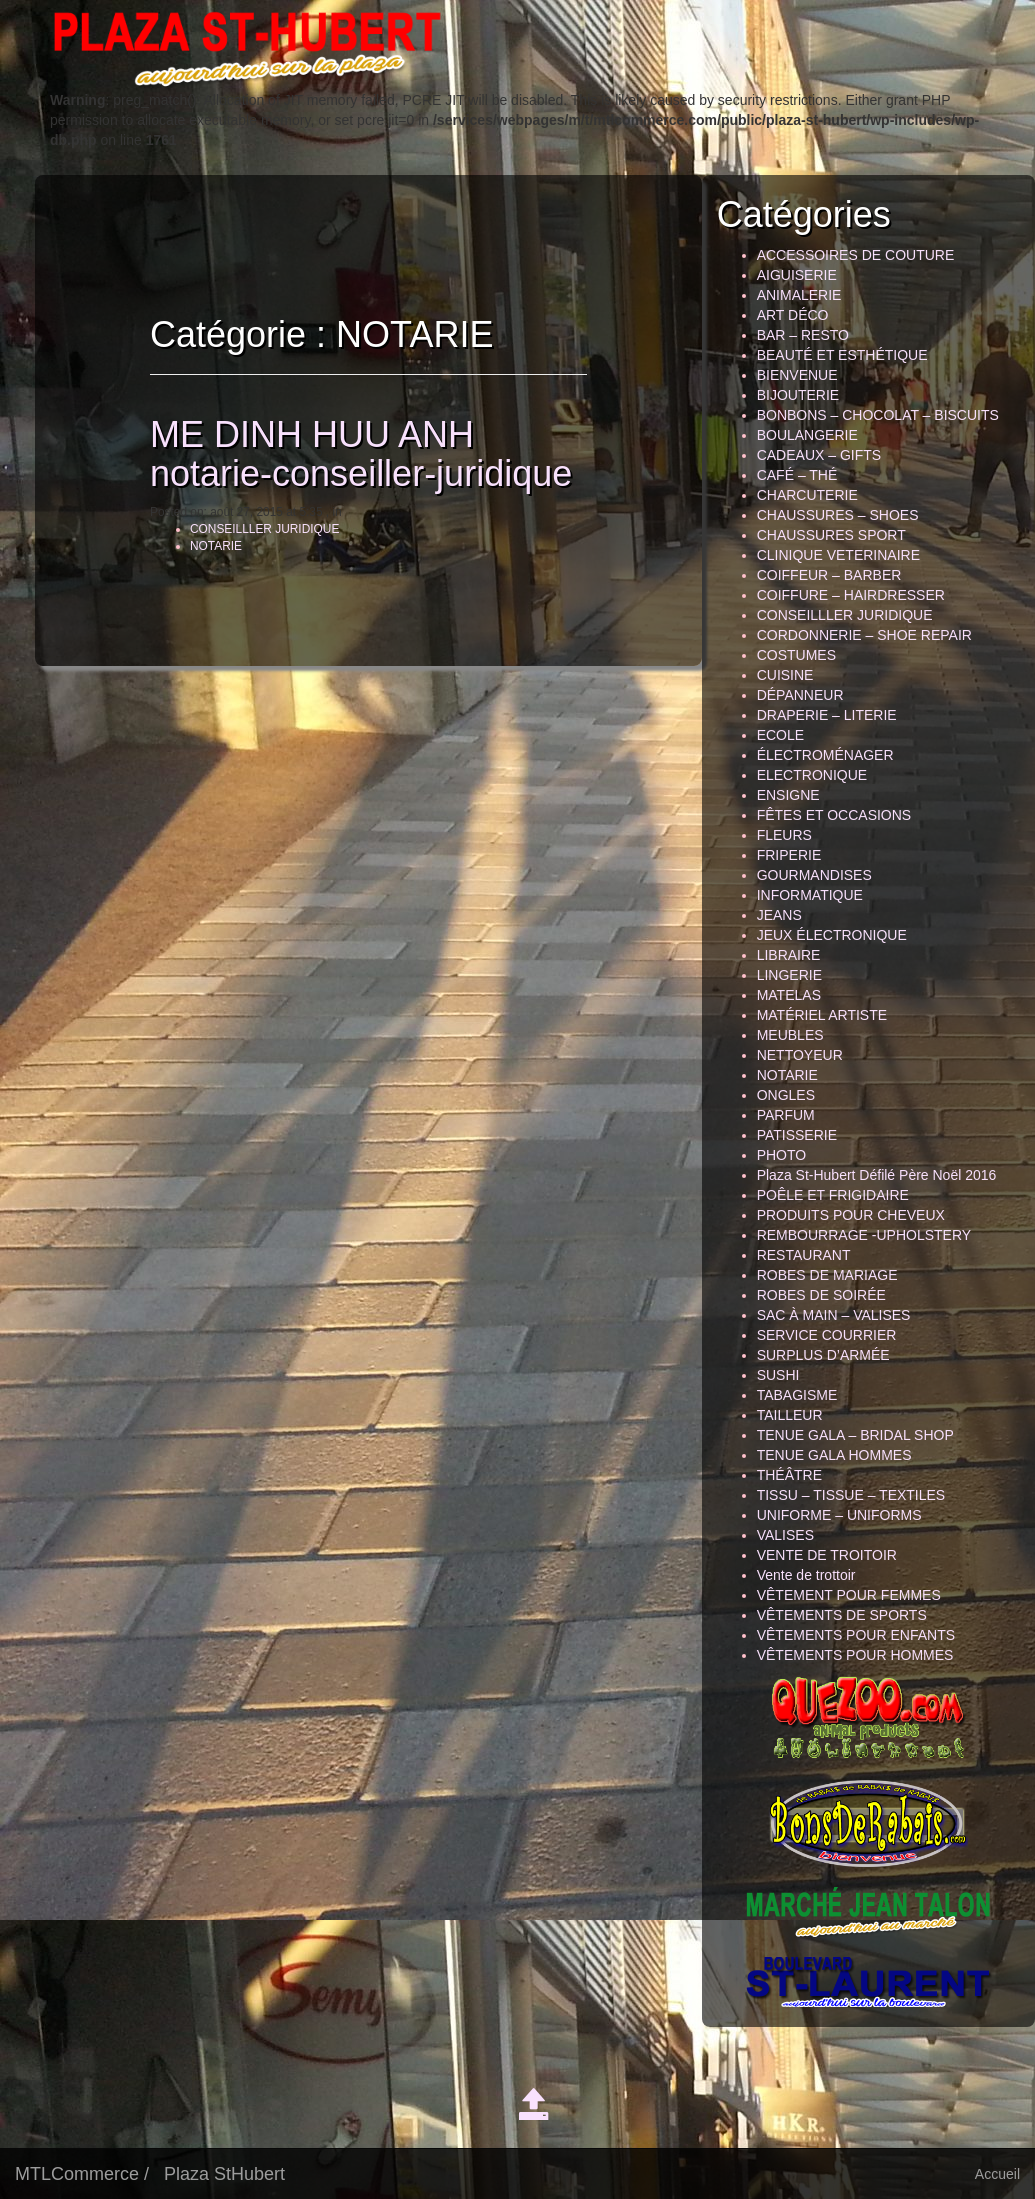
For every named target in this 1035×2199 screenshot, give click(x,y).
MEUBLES (790, 1035)
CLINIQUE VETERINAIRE (838, 555)
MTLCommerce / (82, 2174)
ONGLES (786, 1095)
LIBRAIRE (789, 955)
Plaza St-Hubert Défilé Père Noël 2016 (877, 1175)
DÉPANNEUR (800, 695)
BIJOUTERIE (798, 395)
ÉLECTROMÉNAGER (825, 755)
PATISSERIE (797, 1135)
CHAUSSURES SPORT (831, 535)
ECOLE (780, 735)
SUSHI (778, 1375)
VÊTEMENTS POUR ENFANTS (856, 1635)
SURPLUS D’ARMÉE (823, 1355)
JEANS (779, 915)
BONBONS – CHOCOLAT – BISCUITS (878, 415)
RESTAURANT (804, 1255)
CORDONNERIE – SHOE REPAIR (864, 635)
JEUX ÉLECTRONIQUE (832, 935)
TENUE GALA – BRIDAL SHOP (855, 1435)
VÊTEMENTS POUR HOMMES (855, 1655)
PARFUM (786, 1115)
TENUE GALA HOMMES (834, 1455)
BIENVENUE (797, 375)
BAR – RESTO (803, 335)
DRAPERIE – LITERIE (827, 715)
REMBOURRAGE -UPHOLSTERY (864, 1235)
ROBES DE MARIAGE (827, 1275)
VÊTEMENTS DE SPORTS (842, 1615)
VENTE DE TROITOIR (827, 1555)
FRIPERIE (789, 855)
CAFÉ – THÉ (797, 475)
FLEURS (784, 835)
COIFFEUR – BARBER (829, 575)
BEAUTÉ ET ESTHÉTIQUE (842, 355)
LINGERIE (789, 975)
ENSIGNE (788, 795)
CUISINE (785, 675)
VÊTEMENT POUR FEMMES (849, 1595)
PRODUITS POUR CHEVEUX (851, 1215)
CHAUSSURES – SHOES (838, 515)
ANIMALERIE (799, 295)
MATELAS (789, 995)
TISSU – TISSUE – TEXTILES (851, 1495)
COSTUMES (796, 655)
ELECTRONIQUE (812, 775)
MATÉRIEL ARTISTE (822, 1015)
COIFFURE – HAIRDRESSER (851, 595)
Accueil (997, 2174)
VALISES (785, 1535)
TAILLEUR (790, 1415)
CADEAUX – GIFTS (819, 455)
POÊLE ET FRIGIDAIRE (833, 1195)
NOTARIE (198, 546)
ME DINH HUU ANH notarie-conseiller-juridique (343, 454)
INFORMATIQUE (810, 895)
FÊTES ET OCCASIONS (834, 815)
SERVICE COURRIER (827, 1335)
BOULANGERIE (807, 435)
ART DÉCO (793, 315)
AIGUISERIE (797, 275)
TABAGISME (797, 1395)
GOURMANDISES (814, 875)
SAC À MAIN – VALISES (834, 1315)
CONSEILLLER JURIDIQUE (246, 529)
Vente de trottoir (806, 1575)
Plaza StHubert (224, 2174)
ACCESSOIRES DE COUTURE (856, 255)
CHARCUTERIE (807, 495)
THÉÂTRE (789, 1475)
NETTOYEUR (800, 1055)
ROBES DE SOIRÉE (821, 1295)
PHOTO (782, 1155)
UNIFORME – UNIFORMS (839, 1515)
